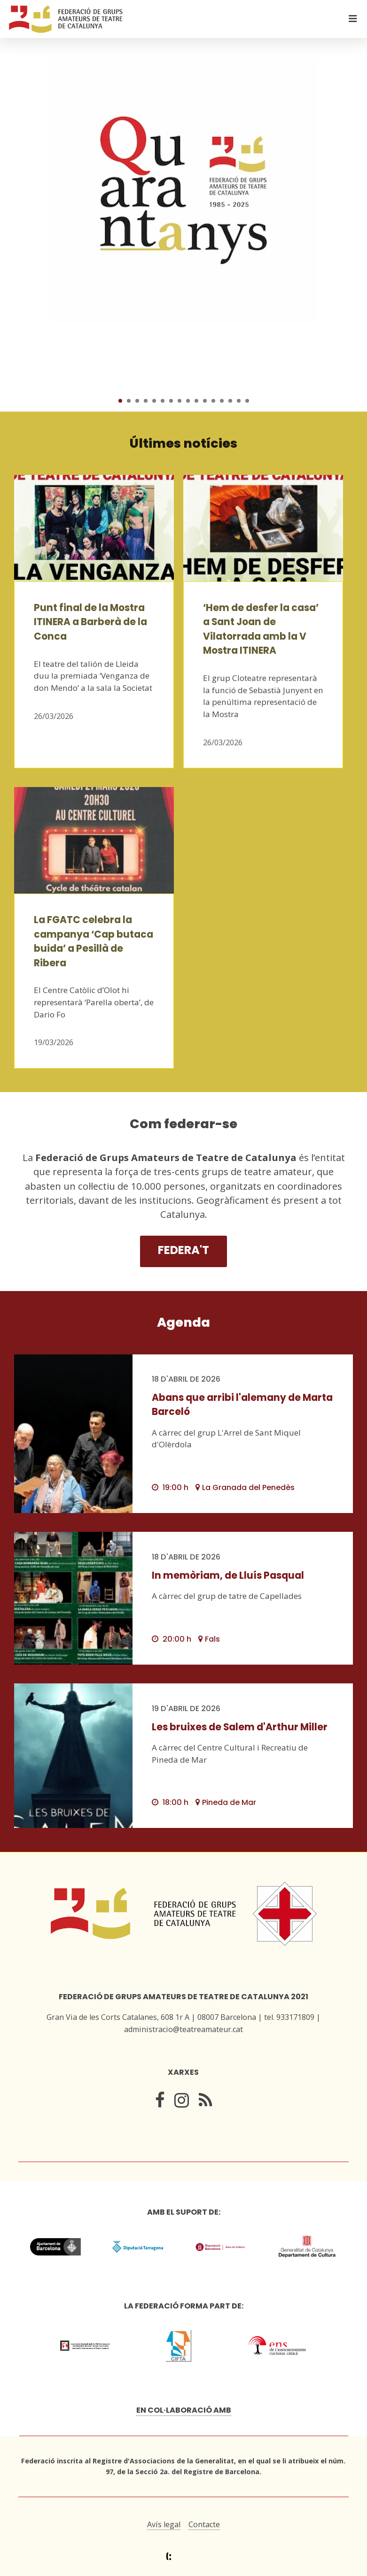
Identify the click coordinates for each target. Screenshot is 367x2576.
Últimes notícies (183, 443)
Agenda (183, 1322)
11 (205, 401)
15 (239, 401)
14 (230, 401)
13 (222, 401)
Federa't (183, 1250)
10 (196, 401)
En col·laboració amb (183, 2410)
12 (213, 401)
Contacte (204, 2524)
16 (247, 401)
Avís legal (163, 2524)
